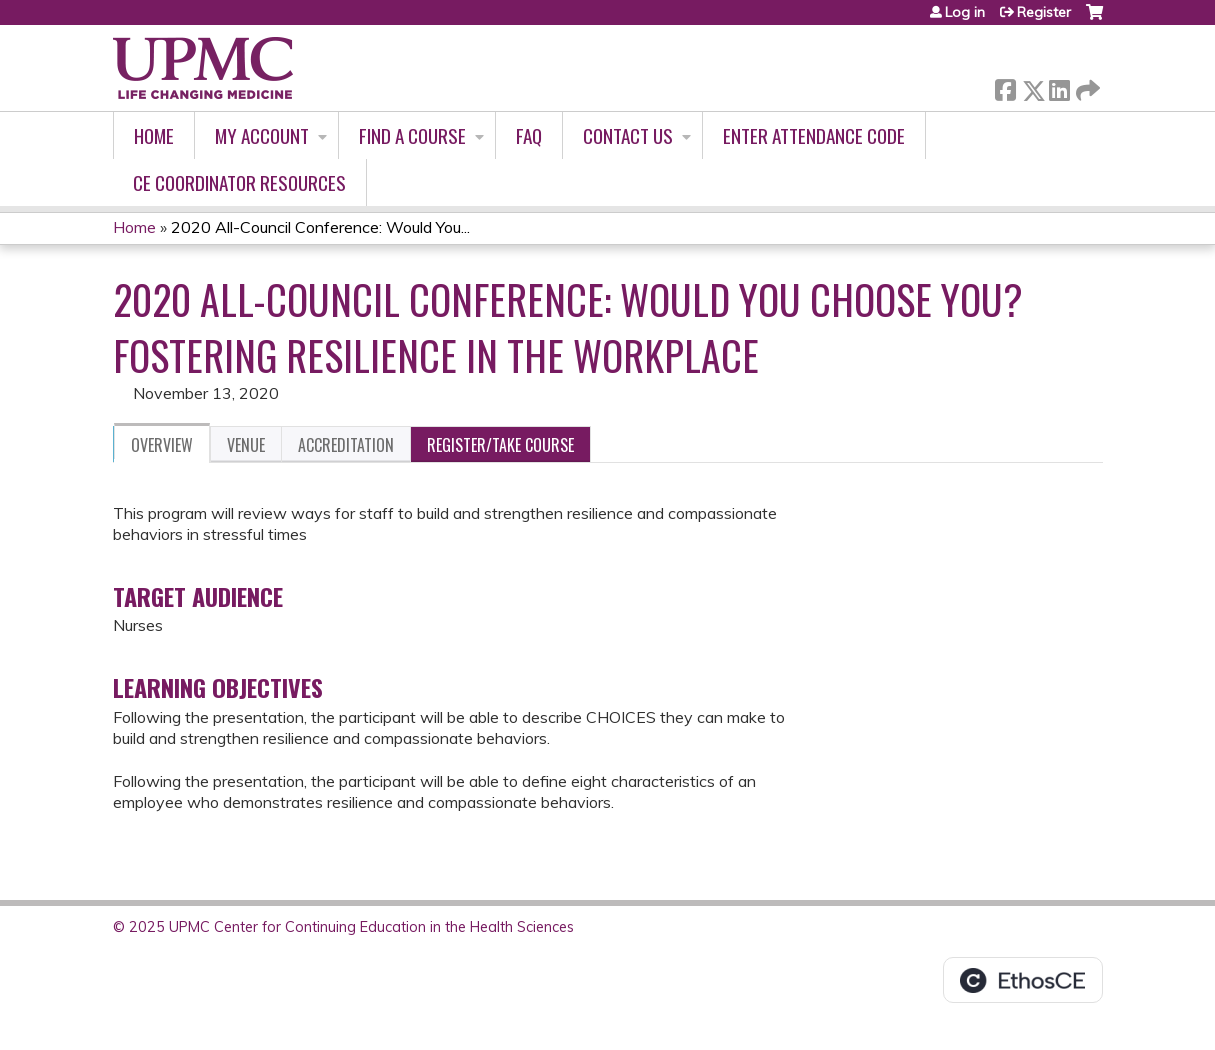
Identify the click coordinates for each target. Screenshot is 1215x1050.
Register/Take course (500, 445)
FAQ (529, 135)
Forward (1086, 86)
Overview (162, 445)
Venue (246, 445)
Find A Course (412, 135)
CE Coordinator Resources (239, 182)
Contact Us (628, 135)
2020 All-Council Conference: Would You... (320, 227)
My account (262, 135)
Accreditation (346, 445)
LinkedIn (1059, 86)
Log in (965, 12)
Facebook (1005, 86)
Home (154, 135)
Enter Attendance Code (814, 135)
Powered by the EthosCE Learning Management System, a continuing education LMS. (1023, 980)
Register (1044, 12)
